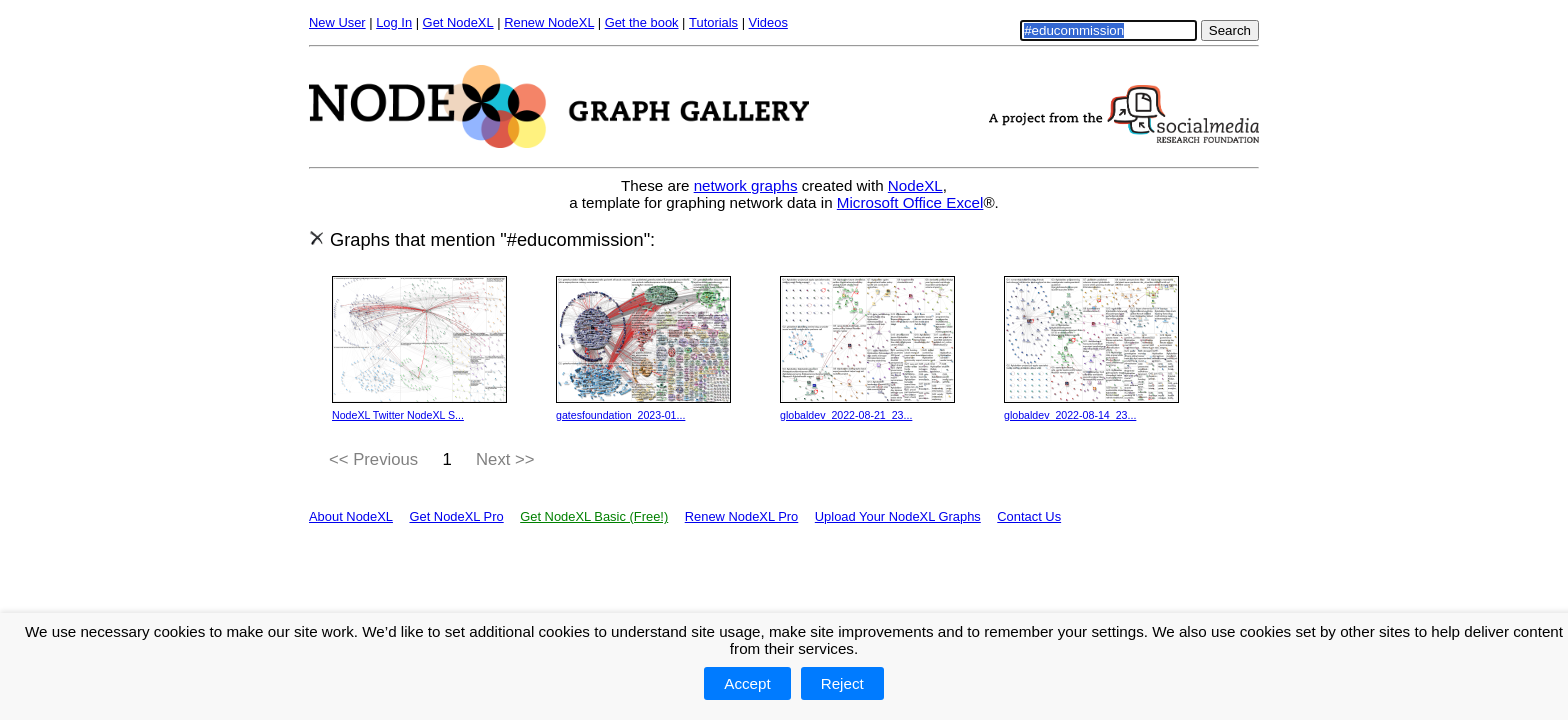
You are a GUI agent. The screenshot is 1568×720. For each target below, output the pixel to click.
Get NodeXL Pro (456, 516)
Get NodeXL (458, 22)
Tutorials (713, 22)
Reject (842, 683)
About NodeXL (351, 516)
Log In (394, 22)
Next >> (505, 459)
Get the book (642, 22)
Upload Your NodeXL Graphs (898, 516)
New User (337, 22)
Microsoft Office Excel (910, 202)
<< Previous (373, 459)
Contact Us (1029, 516)
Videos (768, 22)
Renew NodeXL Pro (742, 516)
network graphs (746, 185)
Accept (747, 683)
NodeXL (915, 185)
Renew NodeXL (549, 22)
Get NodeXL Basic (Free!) (594, 516)
